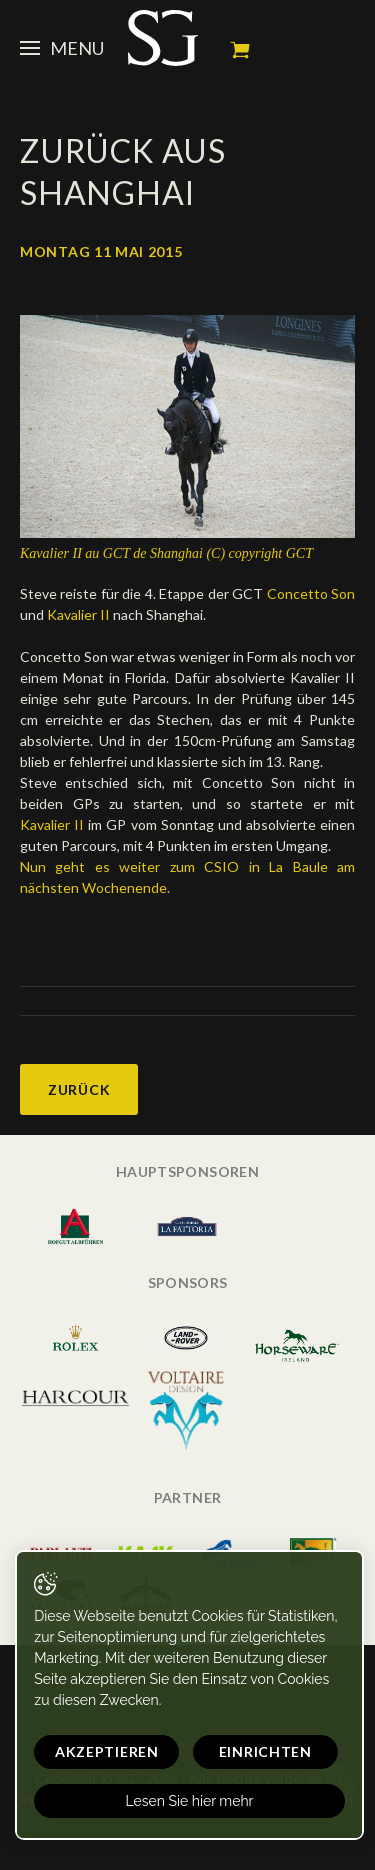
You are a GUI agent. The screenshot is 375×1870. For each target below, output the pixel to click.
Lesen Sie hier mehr (189, 1801)
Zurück (79, 1089)
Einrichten (265, 1751)
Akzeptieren (107, 1751)
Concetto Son (311, 593)
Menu (62, 48)
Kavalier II (80, 614)
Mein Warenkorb (240, 50)
